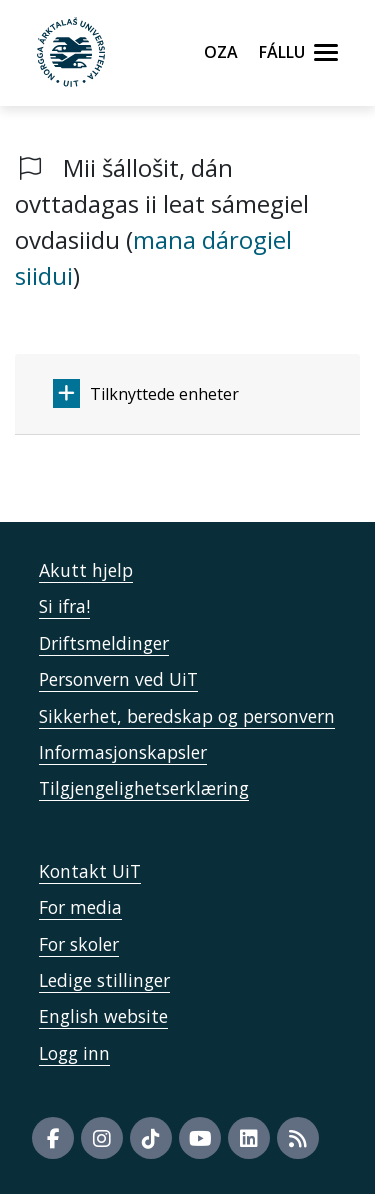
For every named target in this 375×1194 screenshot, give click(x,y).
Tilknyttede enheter (146, 393)
